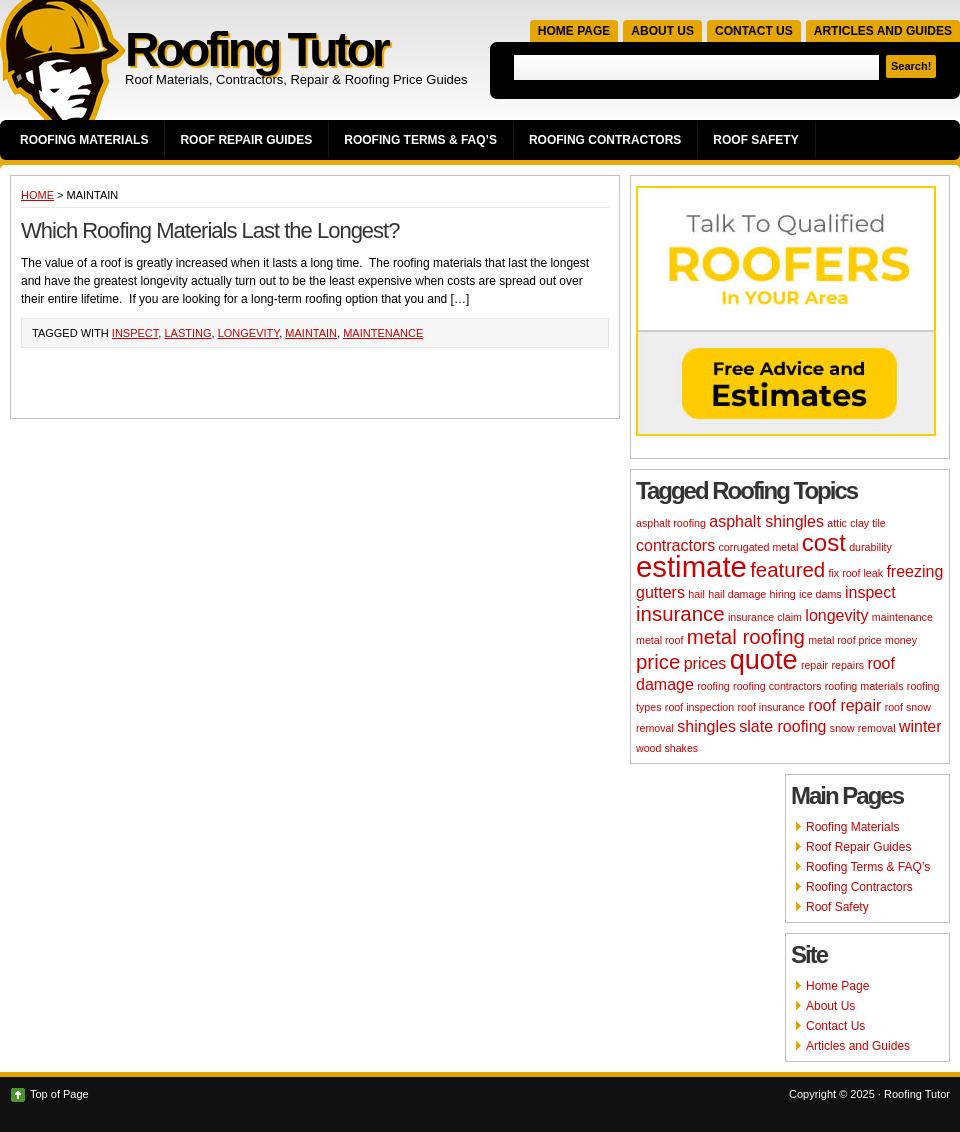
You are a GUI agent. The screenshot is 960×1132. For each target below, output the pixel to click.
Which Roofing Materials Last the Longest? (210, 230)
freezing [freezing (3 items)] (914, 571)
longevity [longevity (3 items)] (836, 615)
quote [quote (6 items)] (764, 659)
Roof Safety (755, 140)
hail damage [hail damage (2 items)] (737, 594)
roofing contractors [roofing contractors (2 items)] (777, 686)
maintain (311, 333)
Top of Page (59, 1094)
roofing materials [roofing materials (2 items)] (864, 686)
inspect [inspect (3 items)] (870, 592)
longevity (249, 333)
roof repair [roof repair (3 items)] (844, 705)
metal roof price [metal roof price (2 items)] (844, 640)
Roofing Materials (84, 140)
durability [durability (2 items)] (870, 547)
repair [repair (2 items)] (814, 665)
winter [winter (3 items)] (920, 726)
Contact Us (754, 31)
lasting (187, 333)
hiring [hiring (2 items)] (783, 594)
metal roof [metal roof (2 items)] (659, 640)
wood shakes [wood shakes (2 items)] (667, 748)
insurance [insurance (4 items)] (680, 613)
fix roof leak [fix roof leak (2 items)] (856, 573)
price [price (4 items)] (658, 661)
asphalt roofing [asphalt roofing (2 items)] (671, 523)
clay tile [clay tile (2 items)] (868, 523)
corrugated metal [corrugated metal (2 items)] (758, 547)
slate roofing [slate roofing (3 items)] (782, 726)
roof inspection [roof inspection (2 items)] (699, 707)
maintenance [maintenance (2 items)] (902, 617)
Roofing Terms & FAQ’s (420, 140)
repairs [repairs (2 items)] (847, 665)
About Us (662, 31)
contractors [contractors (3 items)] (675, 545)
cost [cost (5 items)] (824, 542)
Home (37, 195)
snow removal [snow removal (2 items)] (863, 728)
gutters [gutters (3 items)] (660, 592)
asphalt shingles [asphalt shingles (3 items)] (766, 521)
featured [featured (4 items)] (787, 569)
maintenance (383, 333)
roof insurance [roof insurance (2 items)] (771, 707)
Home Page (574, 31)
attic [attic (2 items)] (837, 523)
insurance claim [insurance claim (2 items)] (765, 617)
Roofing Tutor (256, 49)
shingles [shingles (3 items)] (706, 726)
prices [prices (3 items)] (705, 663)
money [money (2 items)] (901, 640)
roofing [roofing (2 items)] (713, 686)
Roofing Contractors (605, 140)
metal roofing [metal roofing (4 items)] (746, 636)
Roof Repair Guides (246, 140)
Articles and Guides (883, 31)
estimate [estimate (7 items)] (691, 566)
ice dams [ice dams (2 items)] (820, 594)
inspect (135, 333)
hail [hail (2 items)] (696, 594)
